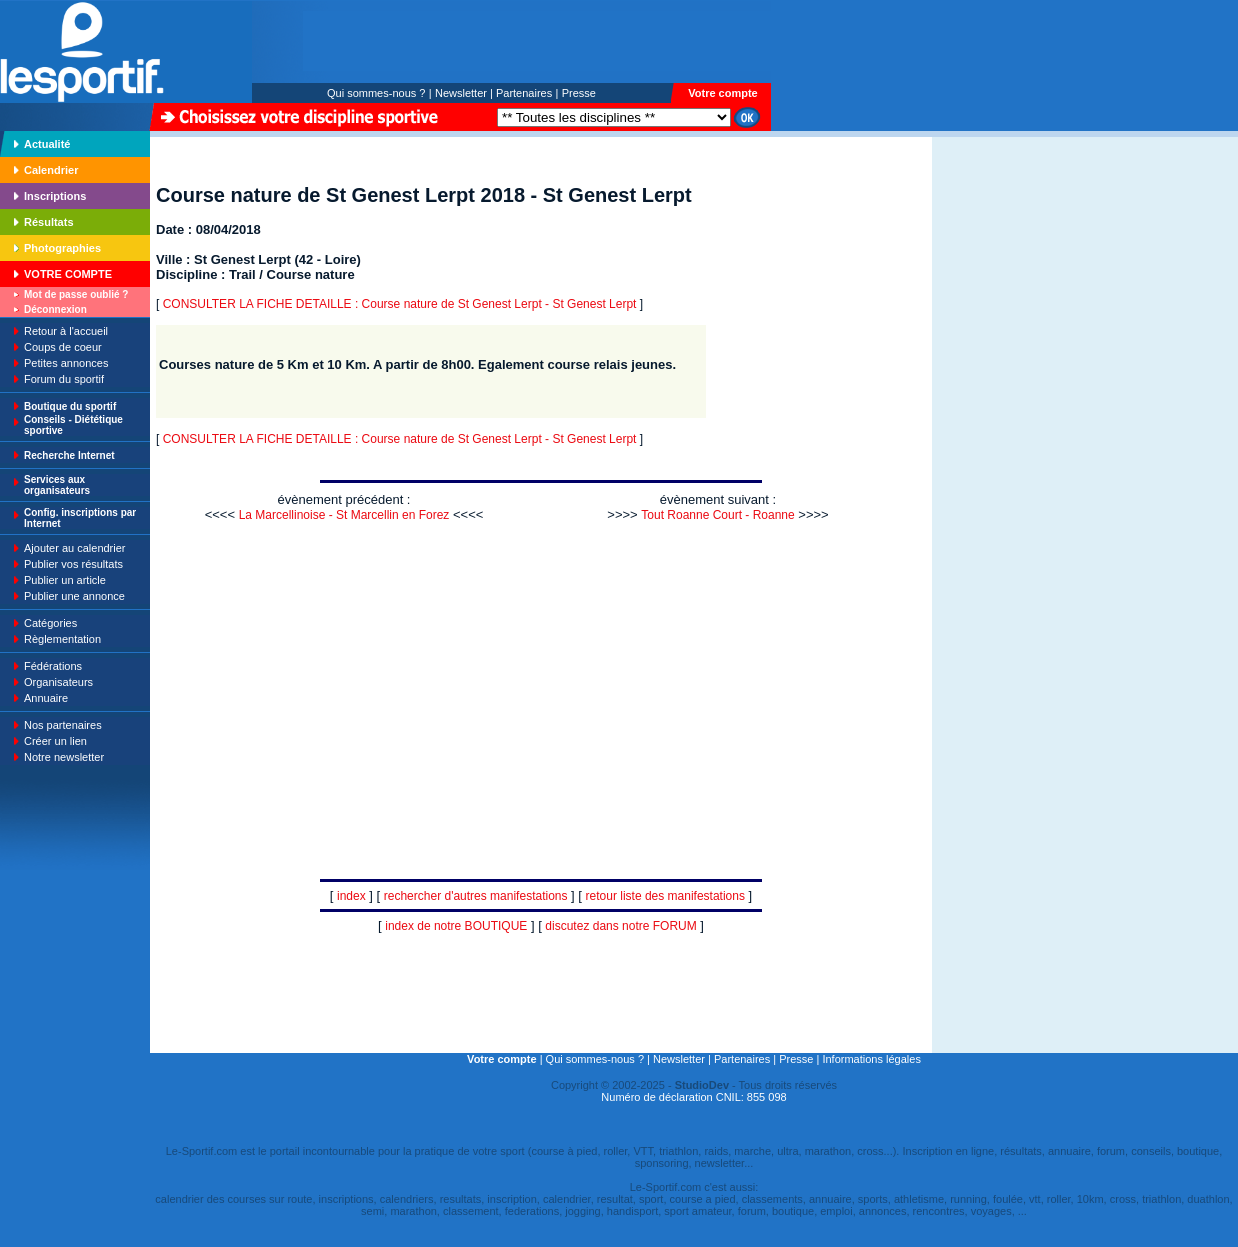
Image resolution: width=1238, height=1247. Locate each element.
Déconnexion (55, 309)
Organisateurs (58, 682)
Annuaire (46, 698)
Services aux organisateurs (57, 485)
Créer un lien (55, 741)
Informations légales (871, 1059)
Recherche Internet (69, 455)
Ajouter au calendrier (75, 548)
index (351, 896)
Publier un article (65, 580)
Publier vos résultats (73, 564)
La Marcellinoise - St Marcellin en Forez (344, 515)
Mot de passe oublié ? (76, 294)
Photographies (62, 248)
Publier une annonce (74, 596)
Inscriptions (55, 196)
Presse (579, 93)
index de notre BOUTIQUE (456, 926)
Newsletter (461, 93)
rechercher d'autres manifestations (476, 896)
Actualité (47, 144)
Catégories (50, 623)
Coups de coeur (63, 347)
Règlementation (62, 639)
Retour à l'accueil (66, 331)
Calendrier (51, 170)
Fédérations (53, 666)
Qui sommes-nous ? (376, 93)
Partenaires (524, 93)
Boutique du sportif (70, 406)
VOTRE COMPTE (68, 274)
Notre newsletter (64, 757)
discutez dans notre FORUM (620, 926)
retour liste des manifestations (665, 896)
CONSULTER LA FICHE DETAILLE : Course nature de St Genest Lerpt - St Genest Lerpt (400, 304)
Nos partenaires (63, 725)
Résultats (49, 222)
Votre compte (722, 93)
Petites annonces (66, 363)
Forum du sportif (64, 379)
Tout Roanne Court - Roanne (717, 515)
